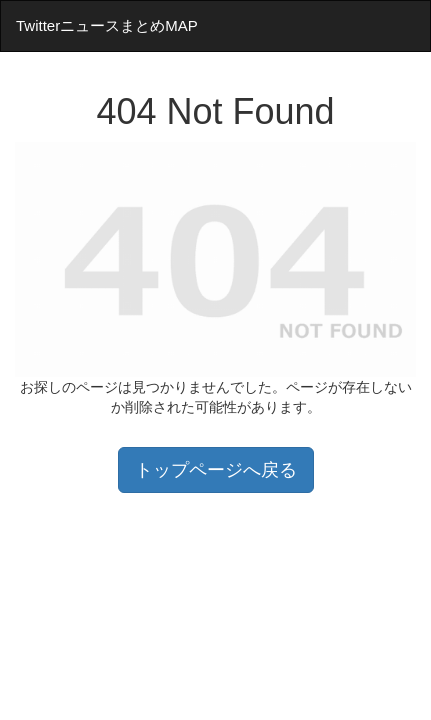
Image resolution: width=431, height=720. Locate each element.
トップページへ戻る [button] (216, 470)
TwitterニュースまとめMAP (107, 25)
